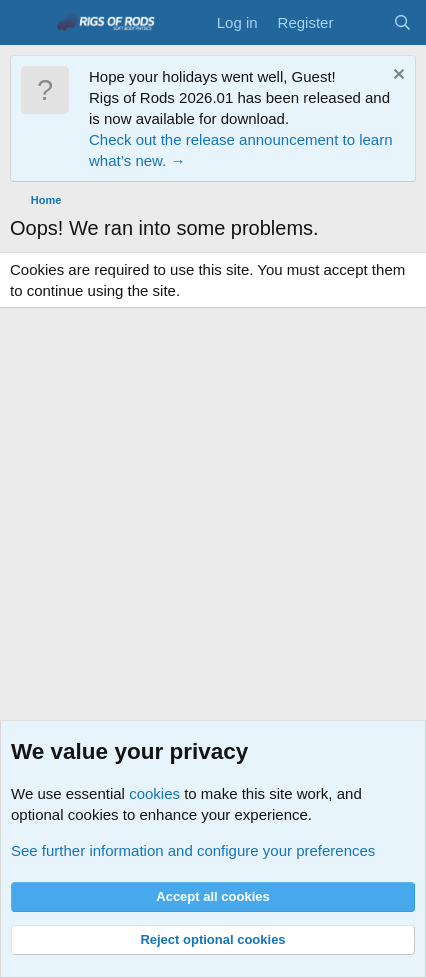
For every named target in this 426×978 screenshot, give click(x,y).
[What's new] (362, 22)
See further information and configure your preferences (193, 850)
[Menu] (27, 23)
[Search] (402, 22)
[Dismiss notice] (396, 76)
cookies (154, 793)
